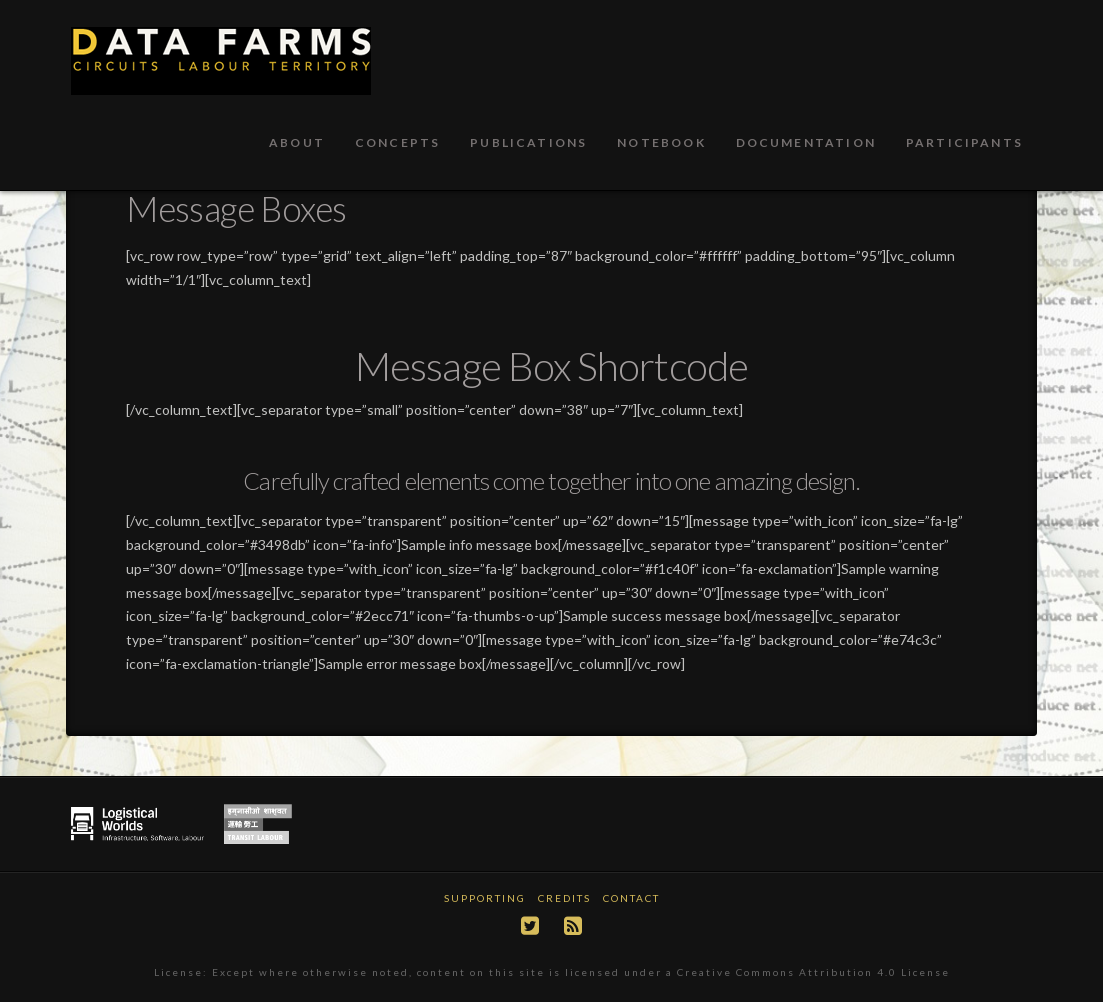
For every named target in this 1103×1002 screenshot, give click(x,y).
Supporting (485, 898)
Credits (564, 898)
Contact (631, 898)
